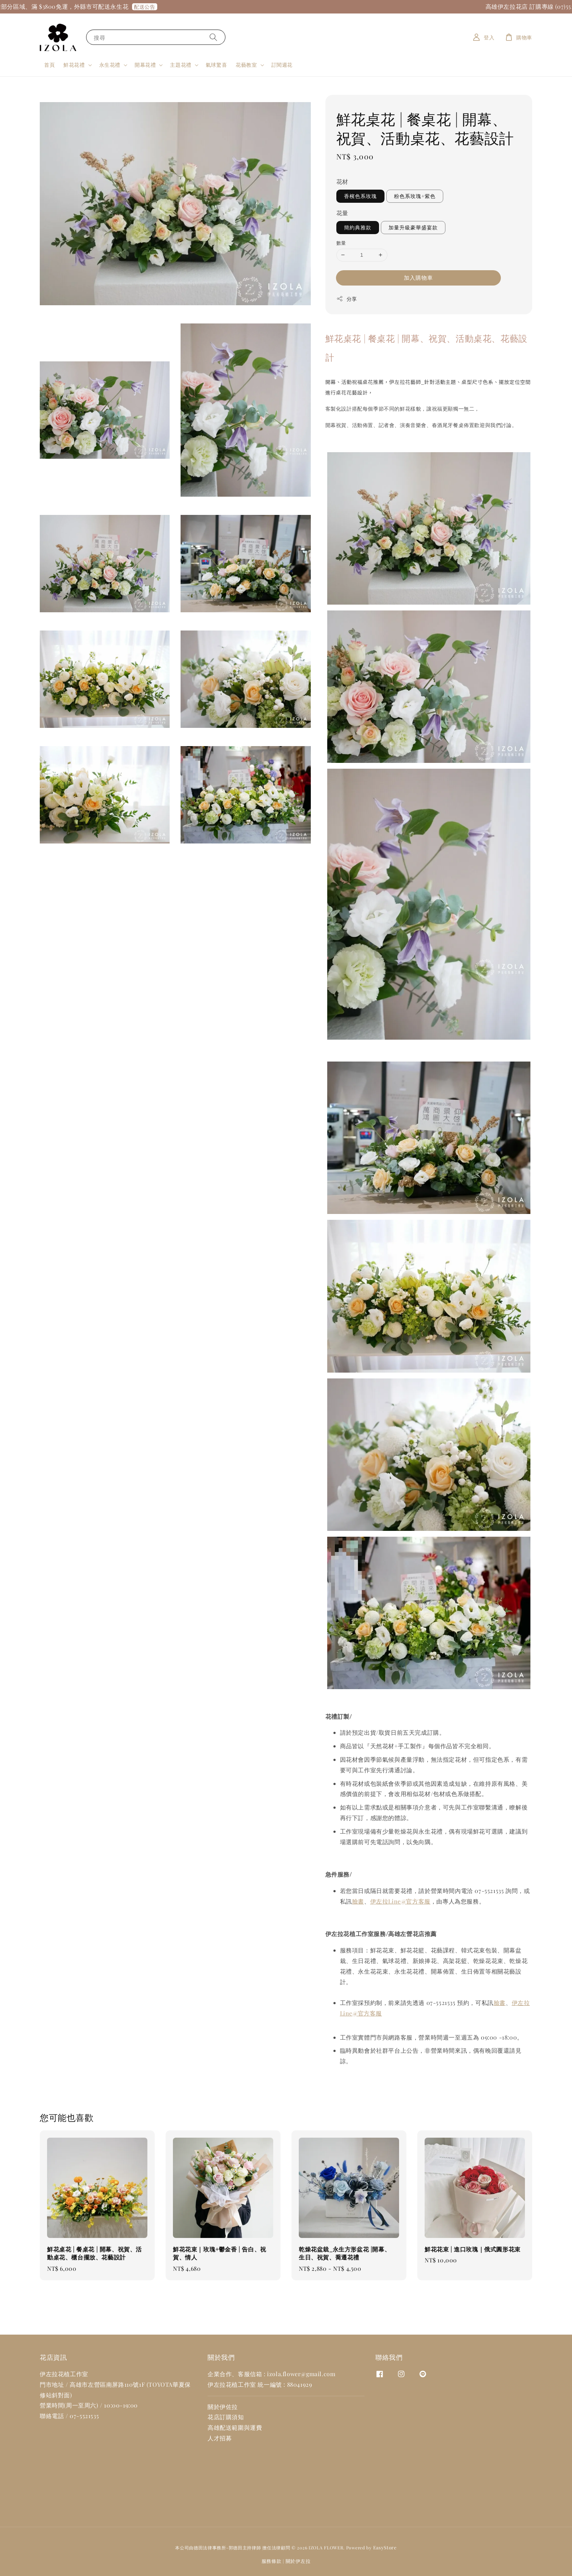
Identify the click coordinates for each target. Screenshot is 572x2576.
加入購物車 (418, 277)
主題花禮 (180, 65)
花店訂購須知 (226, 2417)
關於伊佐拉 (223, 2406)
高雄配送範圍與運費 (235, 2427)
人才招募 (220, 2438)
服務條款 (272, 2561)
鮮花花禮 (74, 65)
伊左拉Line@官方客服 (400, 1901)
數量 (341, 243)
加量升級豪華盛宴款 (413, 227)
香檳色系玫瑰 (360, 196)
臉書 (358, 1901)
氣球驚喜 (216, 64)
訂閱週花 (282, 64)
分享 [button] (346, 298)
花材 (342, 181)
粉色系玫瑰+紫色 (415, 196)
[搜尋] (213, 37)
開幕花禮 (145, 65)
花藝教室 (246, 65)
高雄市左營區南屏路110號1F (107, 2384)
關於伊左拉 (298, 2561)
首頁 (49, 64)
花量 (342, 213)
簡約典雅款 (357, 227)
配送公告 (157, 6)
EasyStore (385, 2547)
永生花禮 (109, 65)
